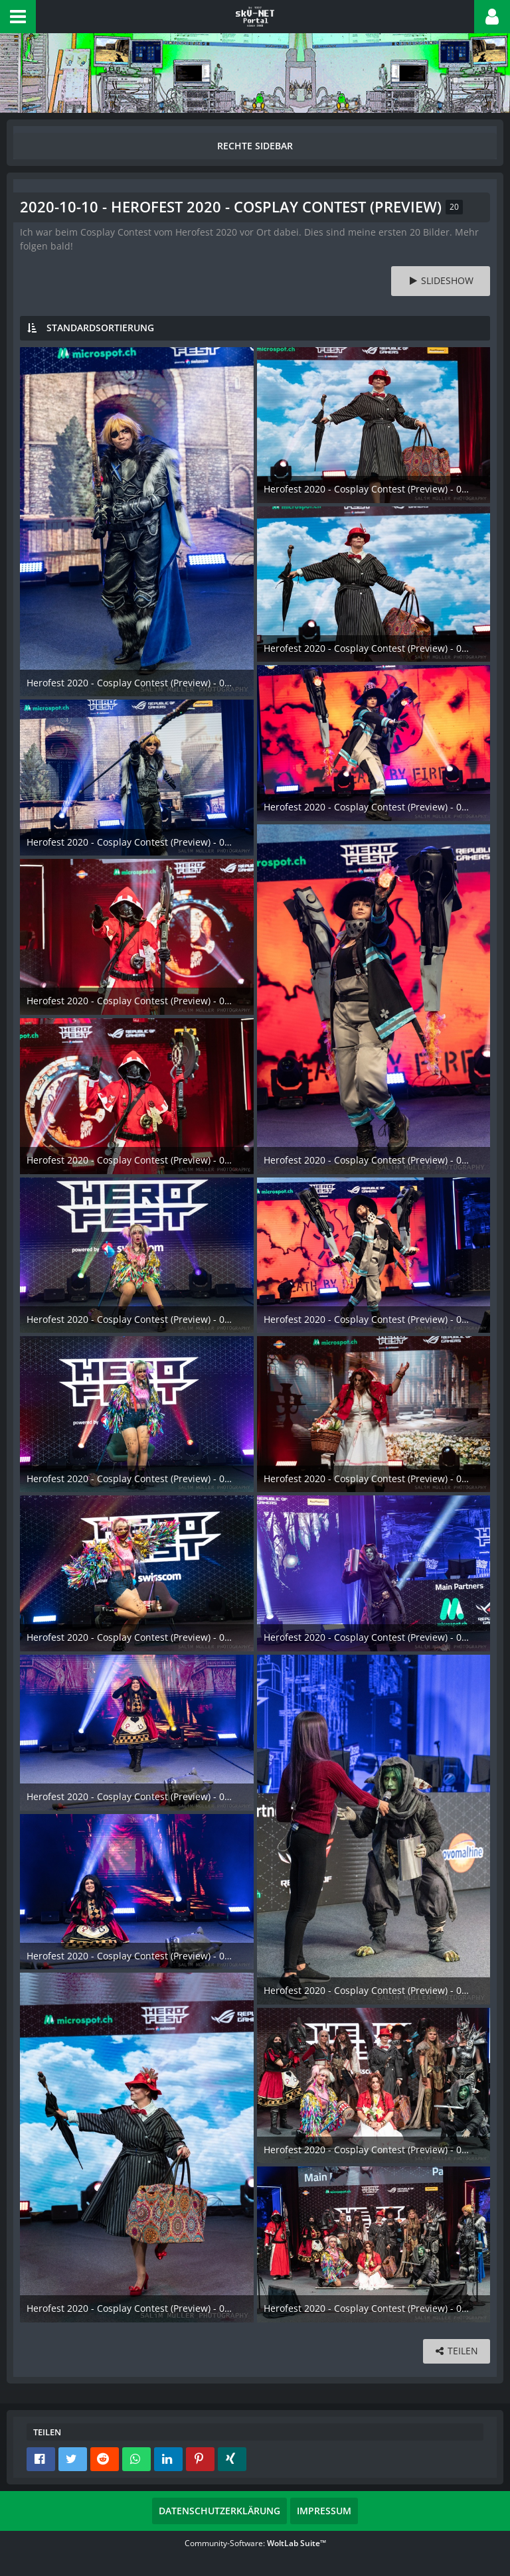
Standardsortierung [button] (100, 327)
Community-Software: (255, 2543)
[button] (18, 16)
